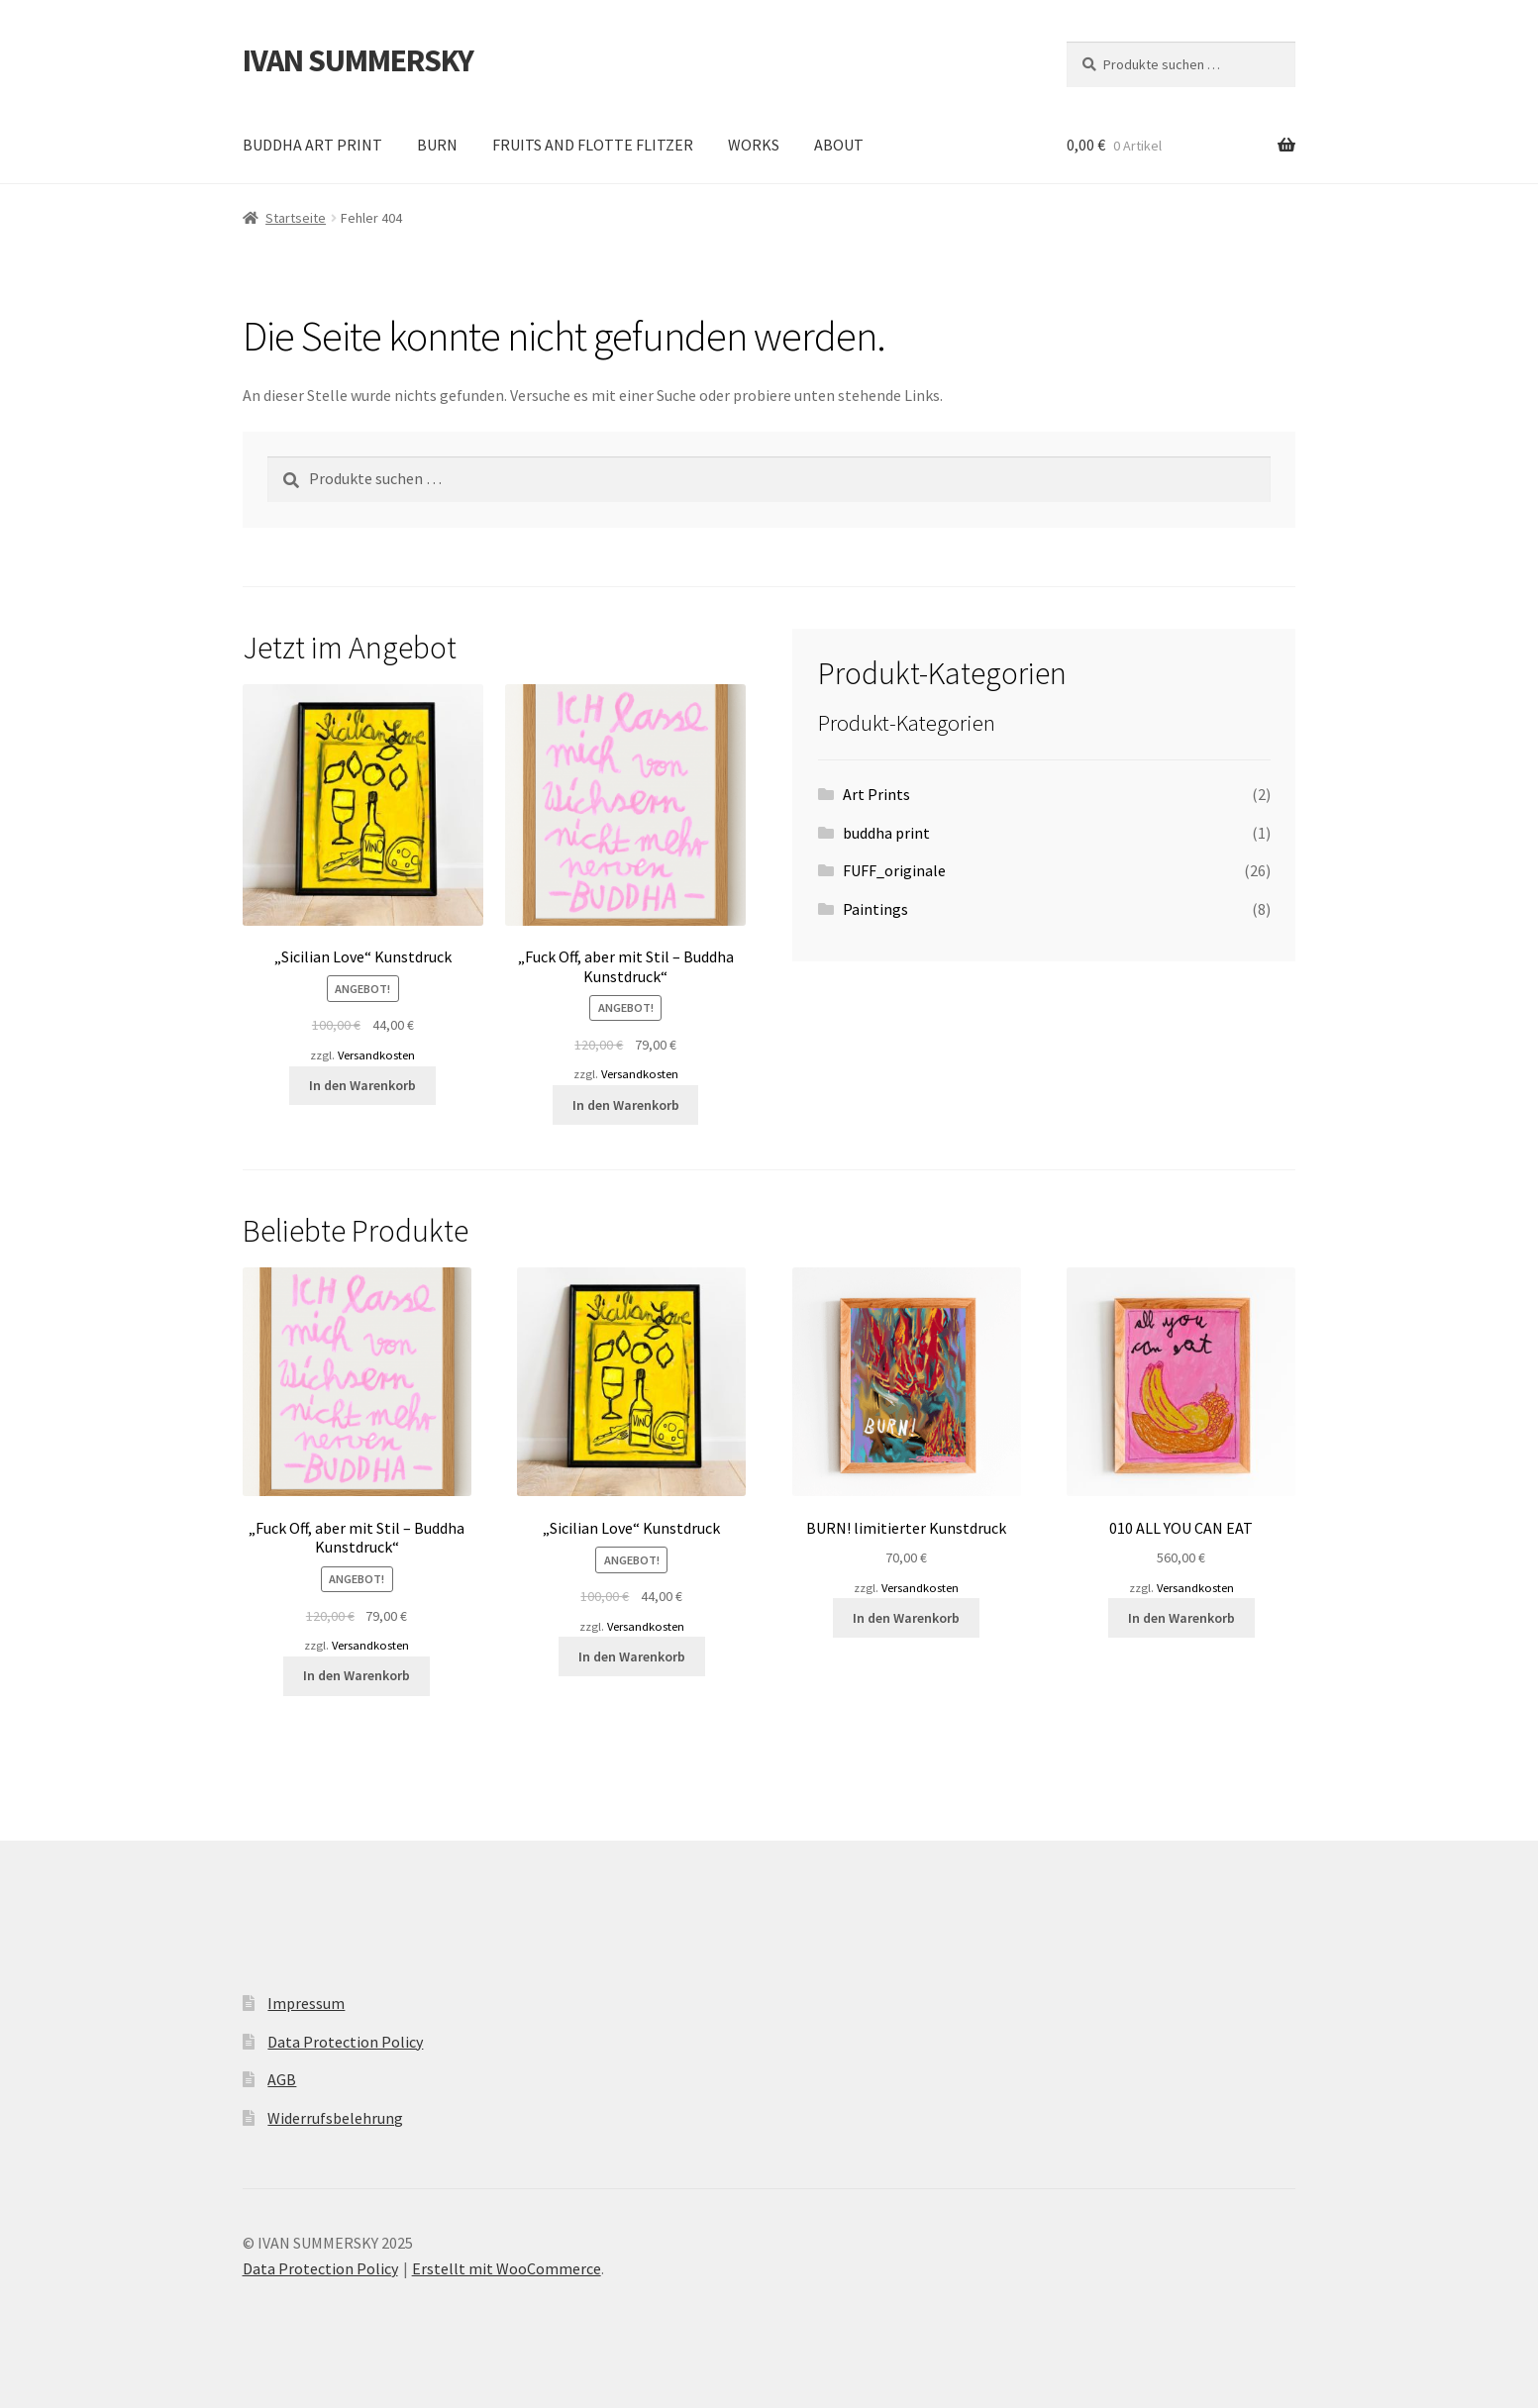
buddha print (886, 833)
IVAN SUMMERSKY (358, 60)
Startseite (295, 218)
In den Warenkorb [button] (362, 1085)
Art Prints (876, 794)
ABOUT (839, 144)
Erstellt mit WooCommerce (506, 2268)
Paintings (875, 909)
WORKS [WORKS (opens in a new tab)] (753, 144)
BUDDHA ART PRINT (312, 144)
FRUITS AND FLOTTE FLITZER (592, 144)
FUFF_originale (894, 870)
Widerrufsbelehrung (335, 2118)
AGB (281, 2079)
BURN (437, 144)
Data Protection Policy (345, 2042)
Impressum (306, 2003)
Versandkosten (376, 1055)
